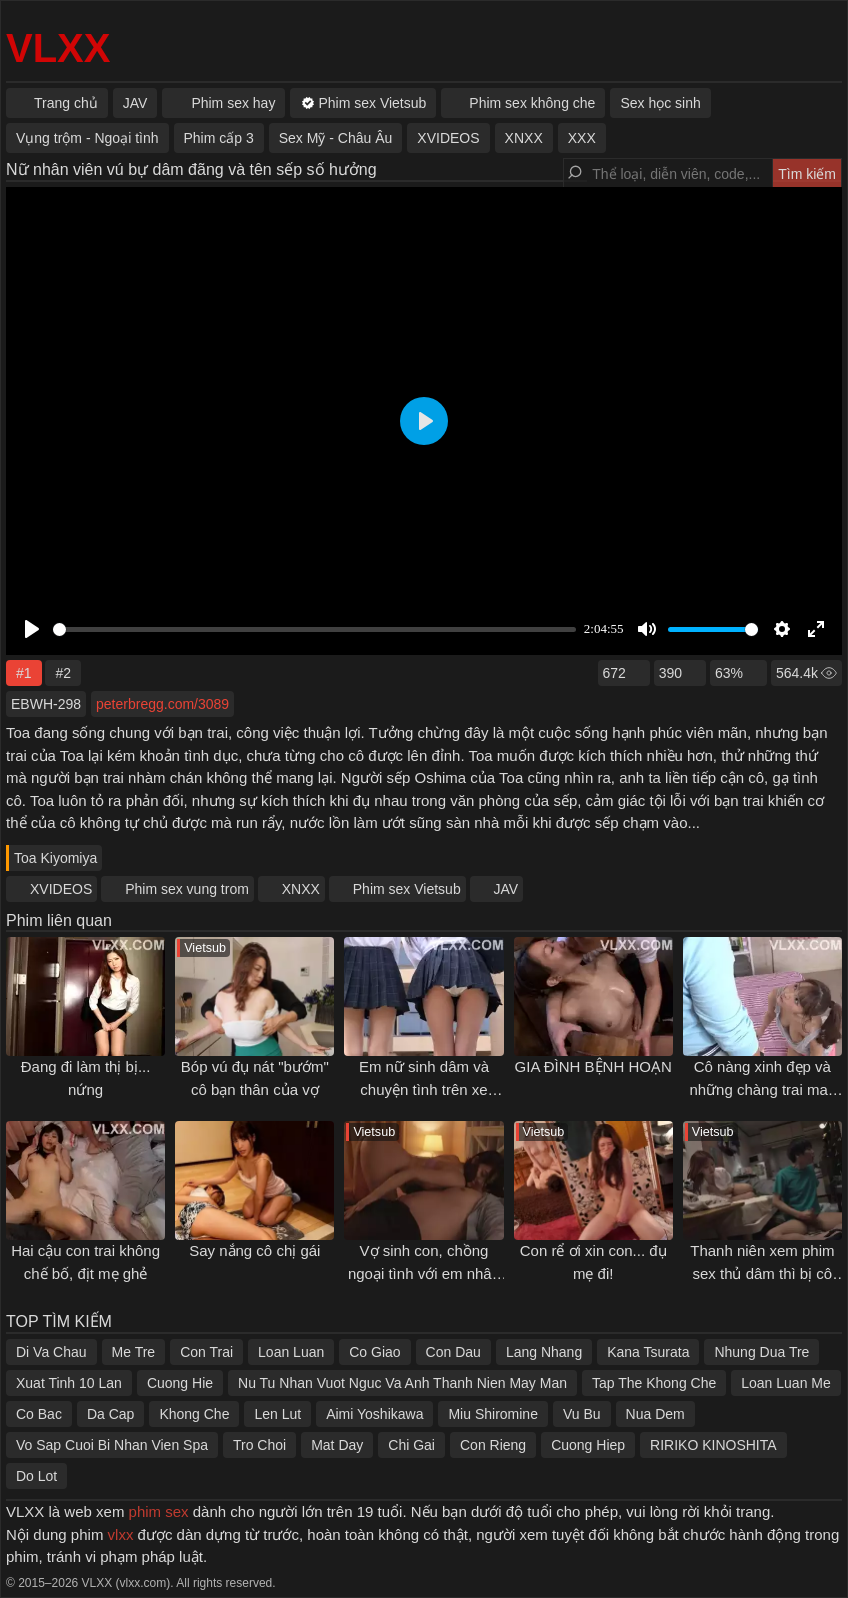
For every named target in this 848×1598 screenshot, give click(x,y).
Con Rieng (493, 1445)
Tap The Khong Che (654, 1383)
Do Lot (36, 1476)
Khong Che (194, 1414)
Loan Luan (291, 1352)
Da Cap (110, 1414)
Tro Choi (259, 1445)
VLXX (58, 48)
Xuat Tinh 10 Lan (69, 1383)
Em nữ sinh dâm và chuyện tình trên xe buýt (424, 1089)
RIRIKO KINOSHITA (713, 1445)
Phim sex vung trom (187, 889)
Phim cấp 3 (219, 138)
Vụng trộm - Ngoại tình (87, 138)
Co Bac (39, 1414)
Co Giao (374, 1352)
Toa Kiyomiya (55, 858)
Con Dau (453, 1352)
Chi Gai (411, 1445)
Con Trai (206, 1352)
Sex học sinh (660, 103)
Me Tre (134, 1352)
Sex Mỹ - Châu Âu (336, 138)
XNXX (301, 889)
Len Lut (277, 1414)
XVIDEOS (61, 889)
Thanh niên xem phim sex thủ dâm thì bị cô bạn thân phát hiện (762, 1273)
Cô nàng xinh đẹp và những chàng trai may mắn (762, 1089)
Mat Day (337, 1445)
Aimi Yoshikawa (374, 1414)
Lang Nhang (544, 1352)
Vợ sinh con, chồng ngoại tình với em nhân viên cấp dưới (424, 1273)
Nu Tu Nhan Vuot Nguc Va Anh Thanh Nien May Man (402, 1383)
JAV (506, 889)
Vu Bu (582, 1414)
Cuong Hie (180, 1383)
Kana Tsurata (648, 1352)
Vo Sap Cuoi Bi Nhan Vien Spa (112, 1445)
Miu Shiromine (492, 1414)
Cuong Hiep (588, 1445)
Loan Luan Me (786, 1383)
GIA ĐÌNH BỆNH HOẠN (593, 1066)
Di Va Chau (51, 1352)
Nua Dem (655, 1414)
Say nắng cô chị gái (254, 1250)
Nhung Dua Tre (761, 1352)
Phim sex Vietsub (407, 889)
